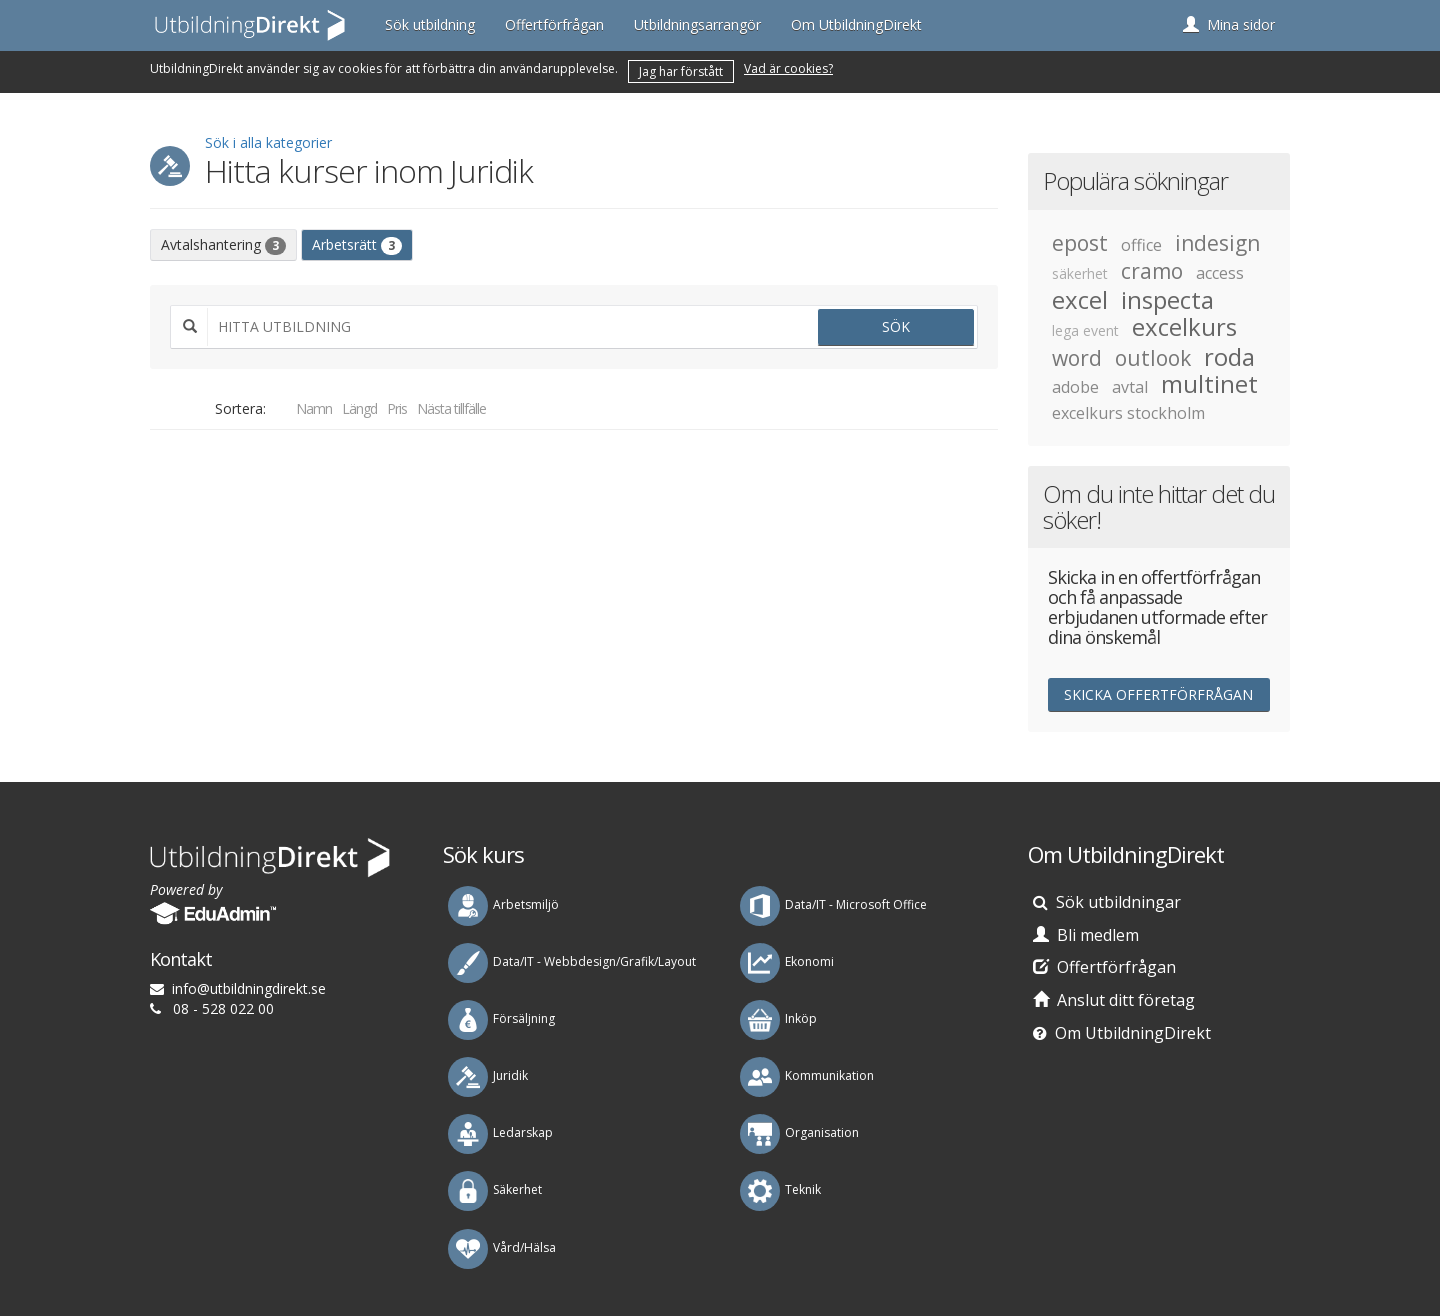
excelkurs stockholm (1128, 413)
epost (1080, 243)
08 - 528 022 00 (223, 1008)
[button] (1229, 25)
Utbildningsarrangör (697, 24)
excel (1080, 300)
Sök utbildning (430, 24)
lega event (1085, 330)
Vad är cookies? (788, 68)
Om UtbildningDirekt (856, 24)
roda (1229, 357)
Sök (896, 326)
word (1077, 358)
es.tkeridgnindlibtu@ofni (249, 988)
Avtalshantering (223, 245)
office (1141, 245)
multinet (1209, 384)
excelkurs (1184, 327)
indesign (1217, 243)
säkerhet (1080, 273)
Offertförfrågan (554, 24)
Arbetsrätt (357, 245)
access (1220, 273)
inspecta (1167, 300)
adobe (1075, 387)
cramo (1152, 271)
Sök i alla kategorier (268, 142)
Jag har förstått (681, 71)
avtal (1130, 387)
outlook (1153, 358)
